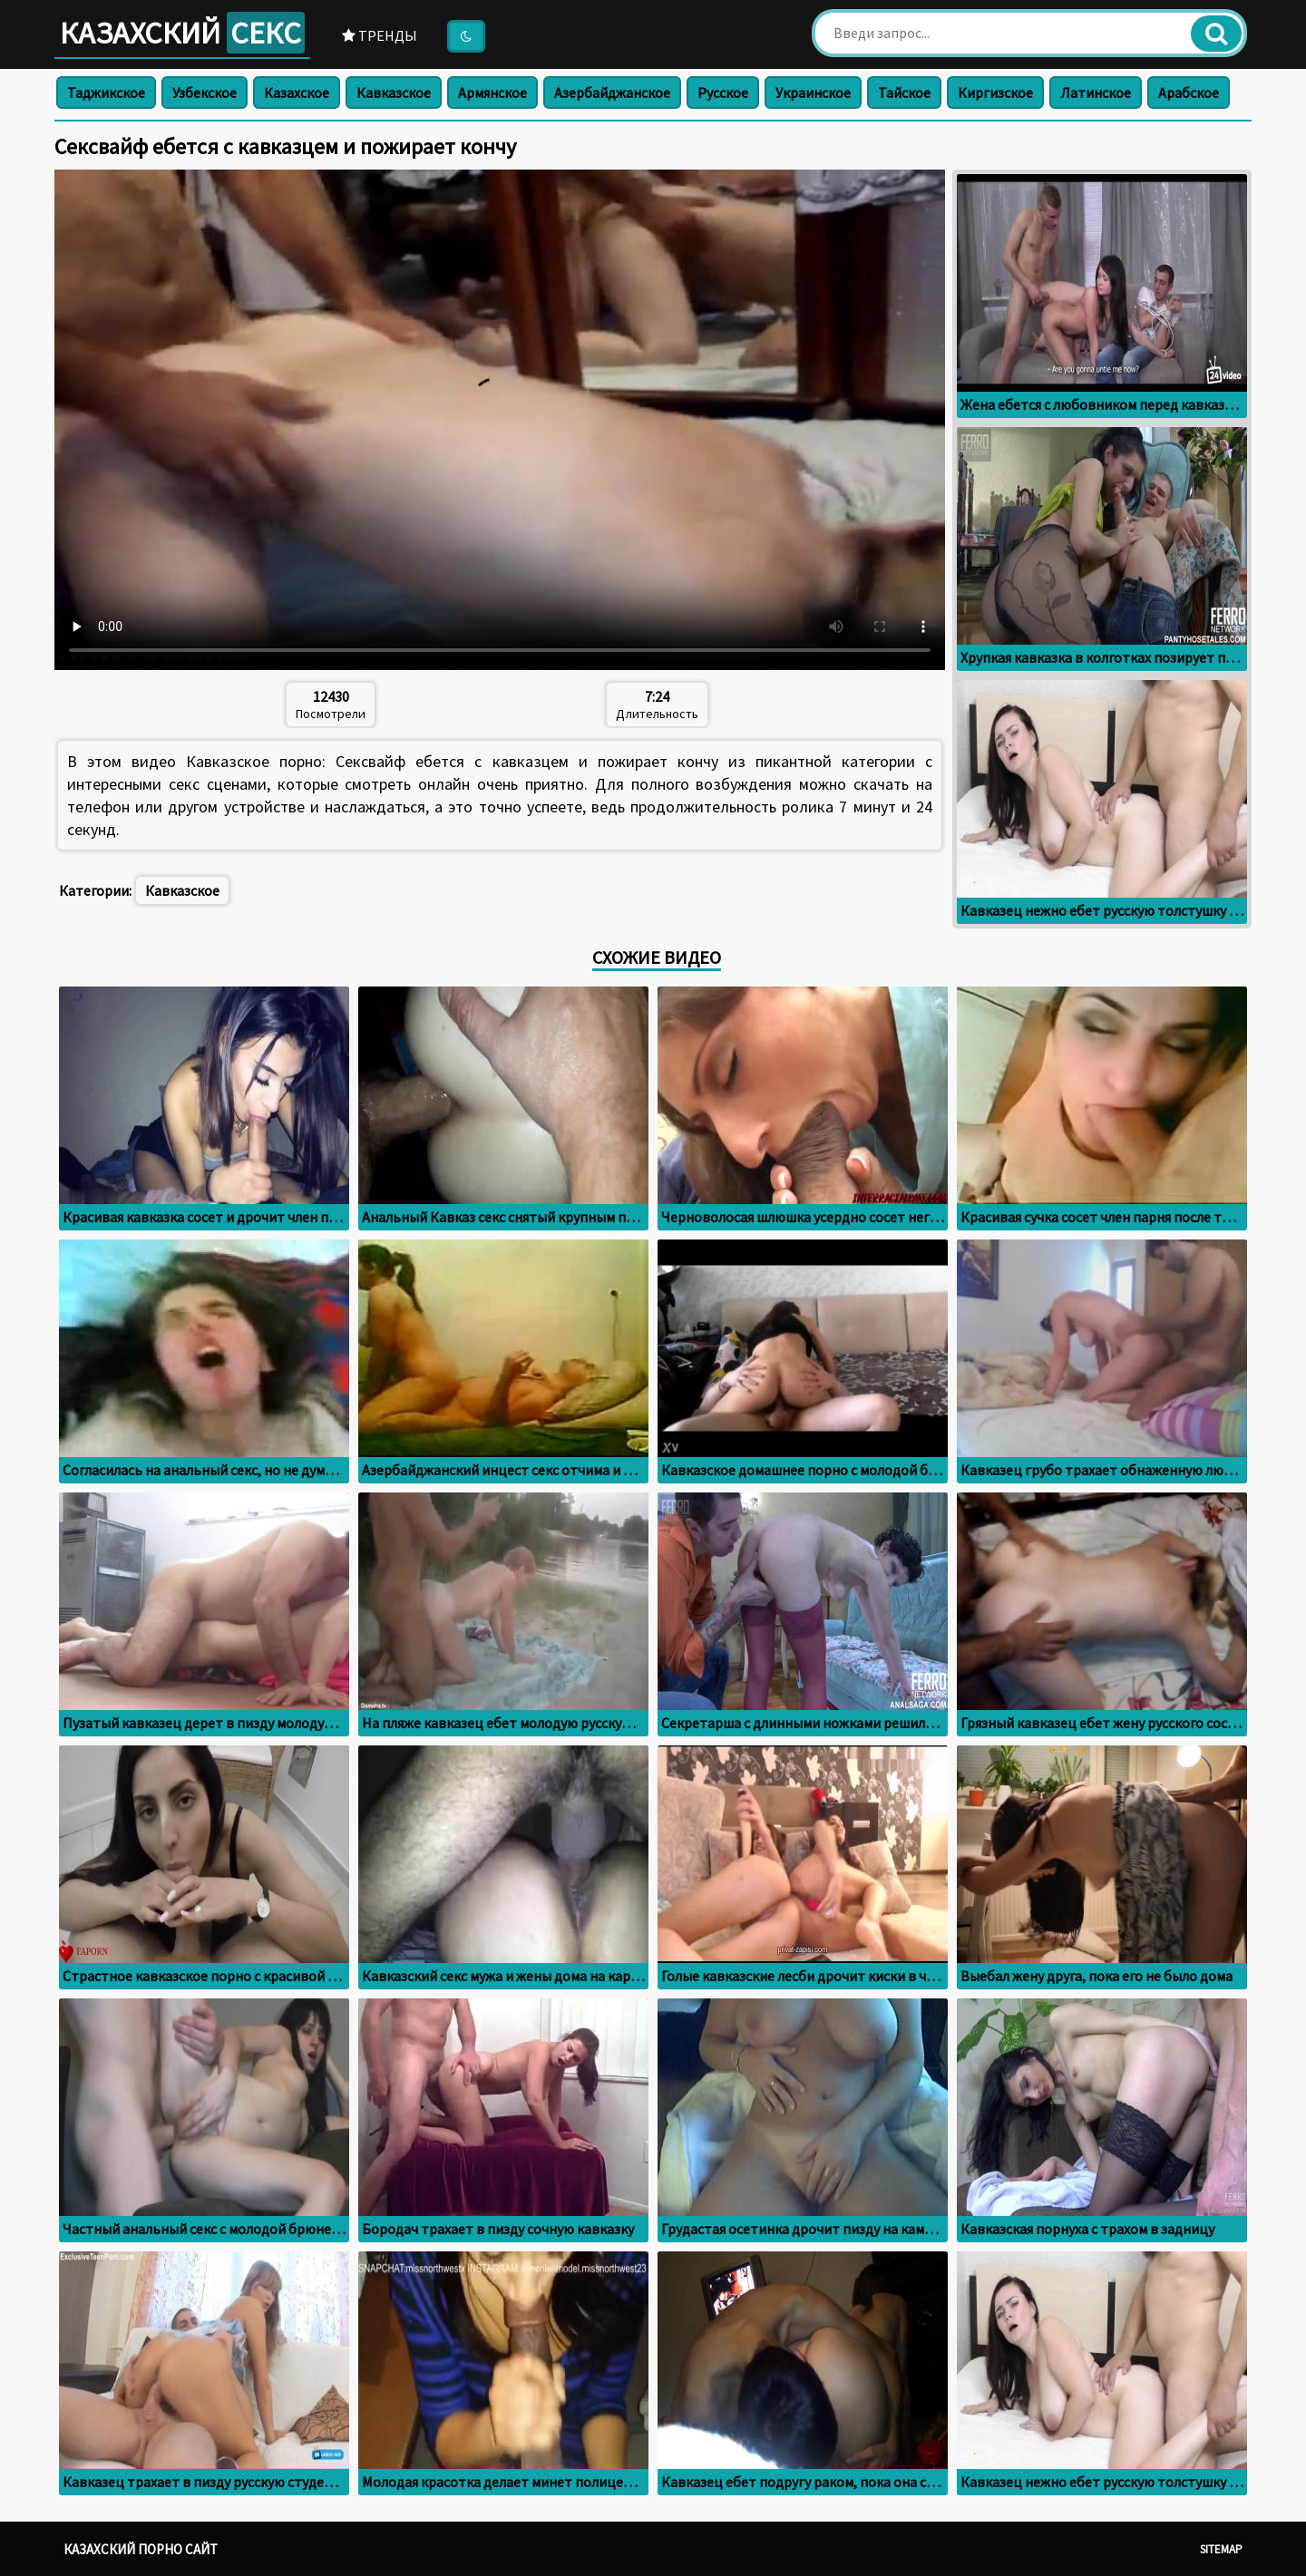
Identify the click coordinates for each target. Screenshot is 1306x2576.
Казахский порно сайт (140, 2549)
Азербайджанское (612, 92)
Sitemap (1221, 2549)
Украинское (813, 92)
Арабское (1188, 92)
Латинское (1095, 92)
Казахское (296, 92)
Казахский (182, 32)
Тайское (904, 92)
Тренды (379, 35)
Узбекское (204, 92)
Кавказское (393, 92)
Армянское (492, 92)
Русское (722, 92)
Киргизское (995, 92)
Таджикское (106, 92)
